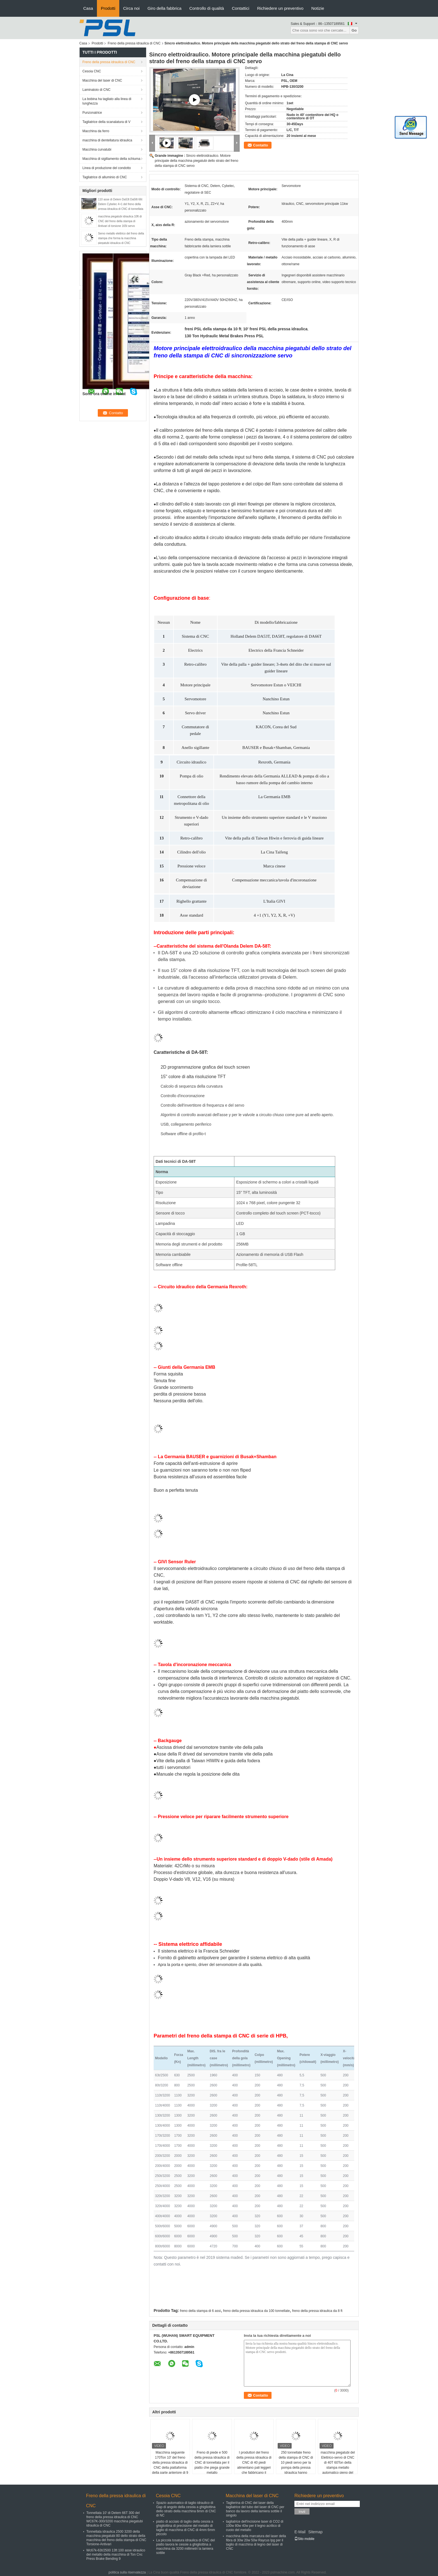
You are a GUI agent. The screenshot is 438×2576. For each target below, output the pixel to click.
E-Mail (300, 2532)
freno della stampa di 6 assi (200, 2311)
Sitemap (315, 2532)
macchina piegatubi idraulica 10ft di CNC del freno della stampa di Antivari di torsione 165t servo (120, 221)
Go (354, 30)
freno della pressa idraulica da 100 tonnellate (256, 2311)
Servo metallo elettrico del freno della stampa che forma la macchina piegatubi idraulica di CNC (121, 238)
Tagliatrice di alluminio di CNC (104, 177)
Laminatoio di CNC (96, 90)
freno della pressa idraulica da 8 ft (317, 2311)
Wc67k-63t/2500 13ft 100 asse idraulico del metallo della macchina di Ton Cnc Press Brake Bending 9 (115, 2554)
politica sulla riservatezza (127, 2572)
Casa (88, 8)
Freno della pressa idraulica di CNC (134, 43)
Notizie (317, 8)
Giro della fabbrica (164, 8)
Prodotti (108, 8)
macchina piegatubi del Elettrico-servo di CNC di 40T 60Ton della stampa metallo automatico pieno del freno (338, 2465)
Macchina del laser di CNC (102, 80)
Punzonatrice (92, 113)
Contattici (240, 8)
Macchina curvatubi (96, 149)
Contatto (260, 145)
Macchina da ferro (95, 131)
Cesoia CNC (91, 71)
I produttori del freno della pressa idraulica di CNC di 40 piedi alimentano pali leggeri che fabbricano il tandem (253, 2465)
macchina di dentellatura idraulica (107, 140)
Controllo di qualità (206, 8)
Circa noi (131, 8)
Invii (302, 2511)
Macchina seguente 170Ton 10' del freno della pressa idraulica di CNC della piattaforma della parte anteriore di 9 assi (170, 2465)
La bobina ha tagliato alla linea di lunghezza (106, 101)
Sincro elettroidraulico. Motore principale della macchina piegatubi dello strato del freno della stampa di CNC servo (196, 161)
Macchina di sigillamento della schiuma (111, 159)
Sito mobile (304, 2539)
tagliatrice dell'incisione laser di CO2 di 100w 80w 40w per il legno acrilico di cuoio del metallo (254, 2526)
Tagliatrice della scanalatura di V (106, 122)
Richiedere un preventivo (280, 8)
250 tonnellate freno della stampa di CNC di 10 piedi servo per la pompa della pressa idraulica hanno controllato (296, 2465)
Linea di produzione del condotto (106, 168)
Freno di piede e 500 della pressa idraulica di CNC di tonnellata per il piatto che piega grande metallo (211, 2463)
